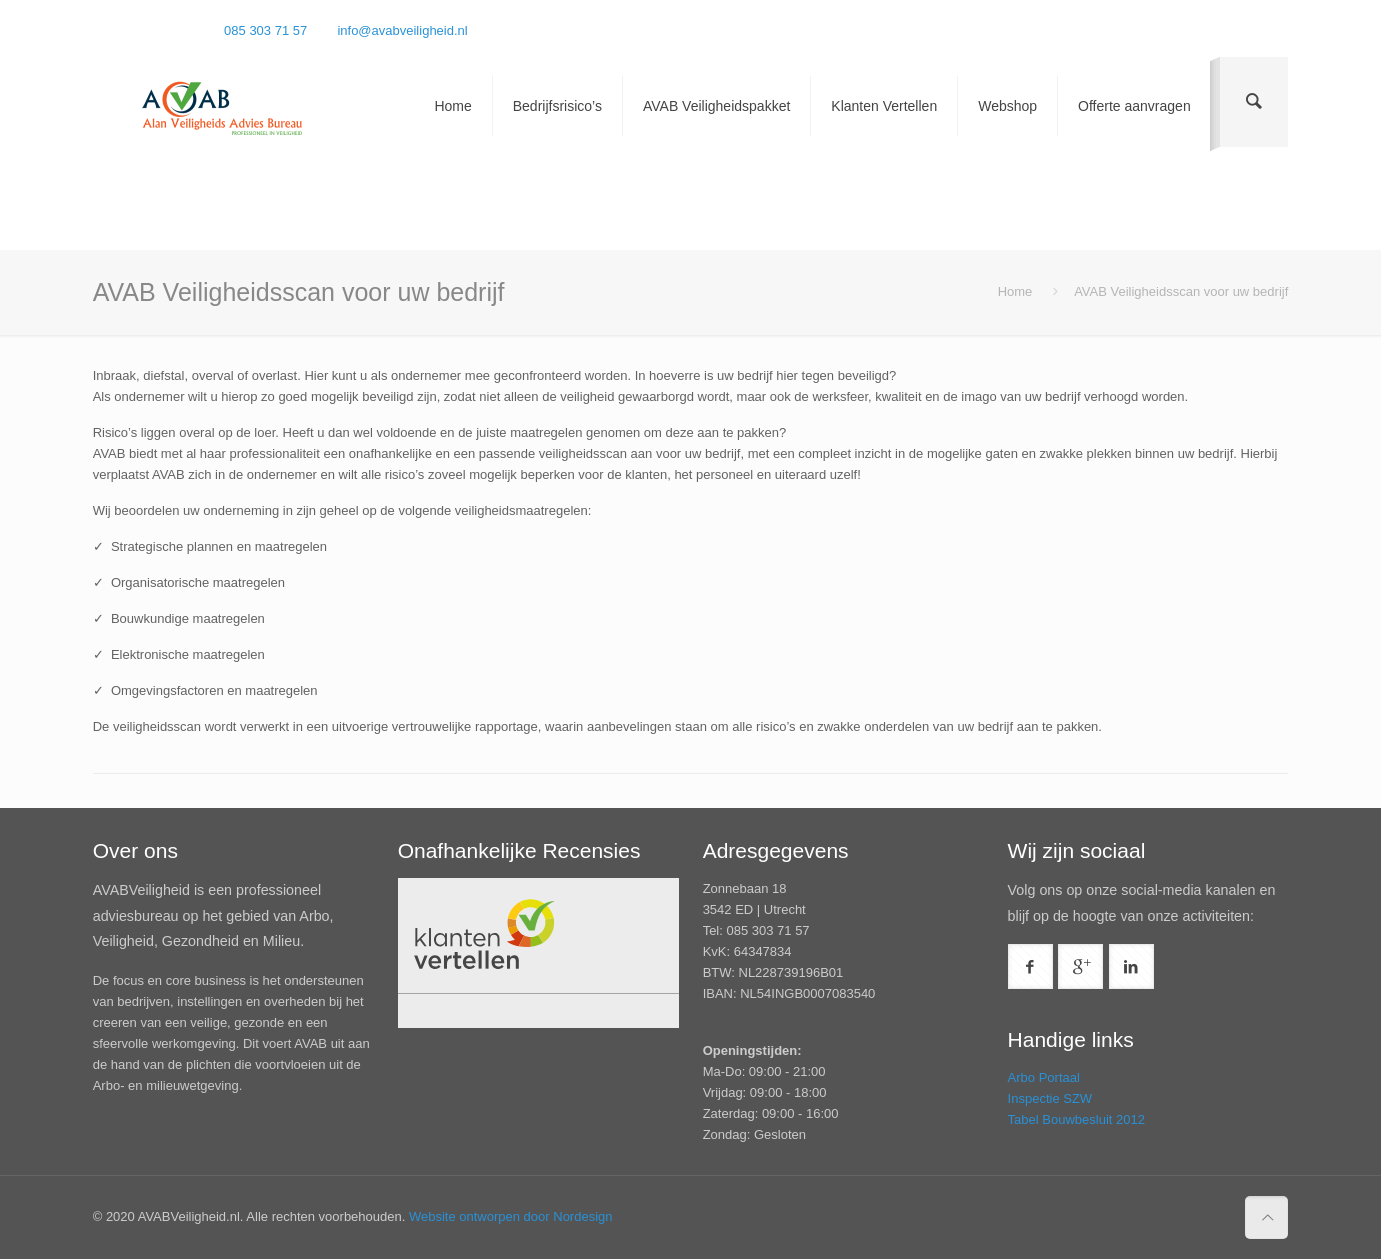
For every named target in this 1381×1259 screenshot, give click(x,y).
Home (1015, 291)
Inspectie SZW (1050, 1098)
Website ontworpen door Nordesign (511, 1216)
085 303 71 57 (265, 30)
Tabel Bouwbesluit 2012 (1076, 1119)
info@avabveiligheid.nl (402, 30)
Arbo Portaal (1044, 1077)
